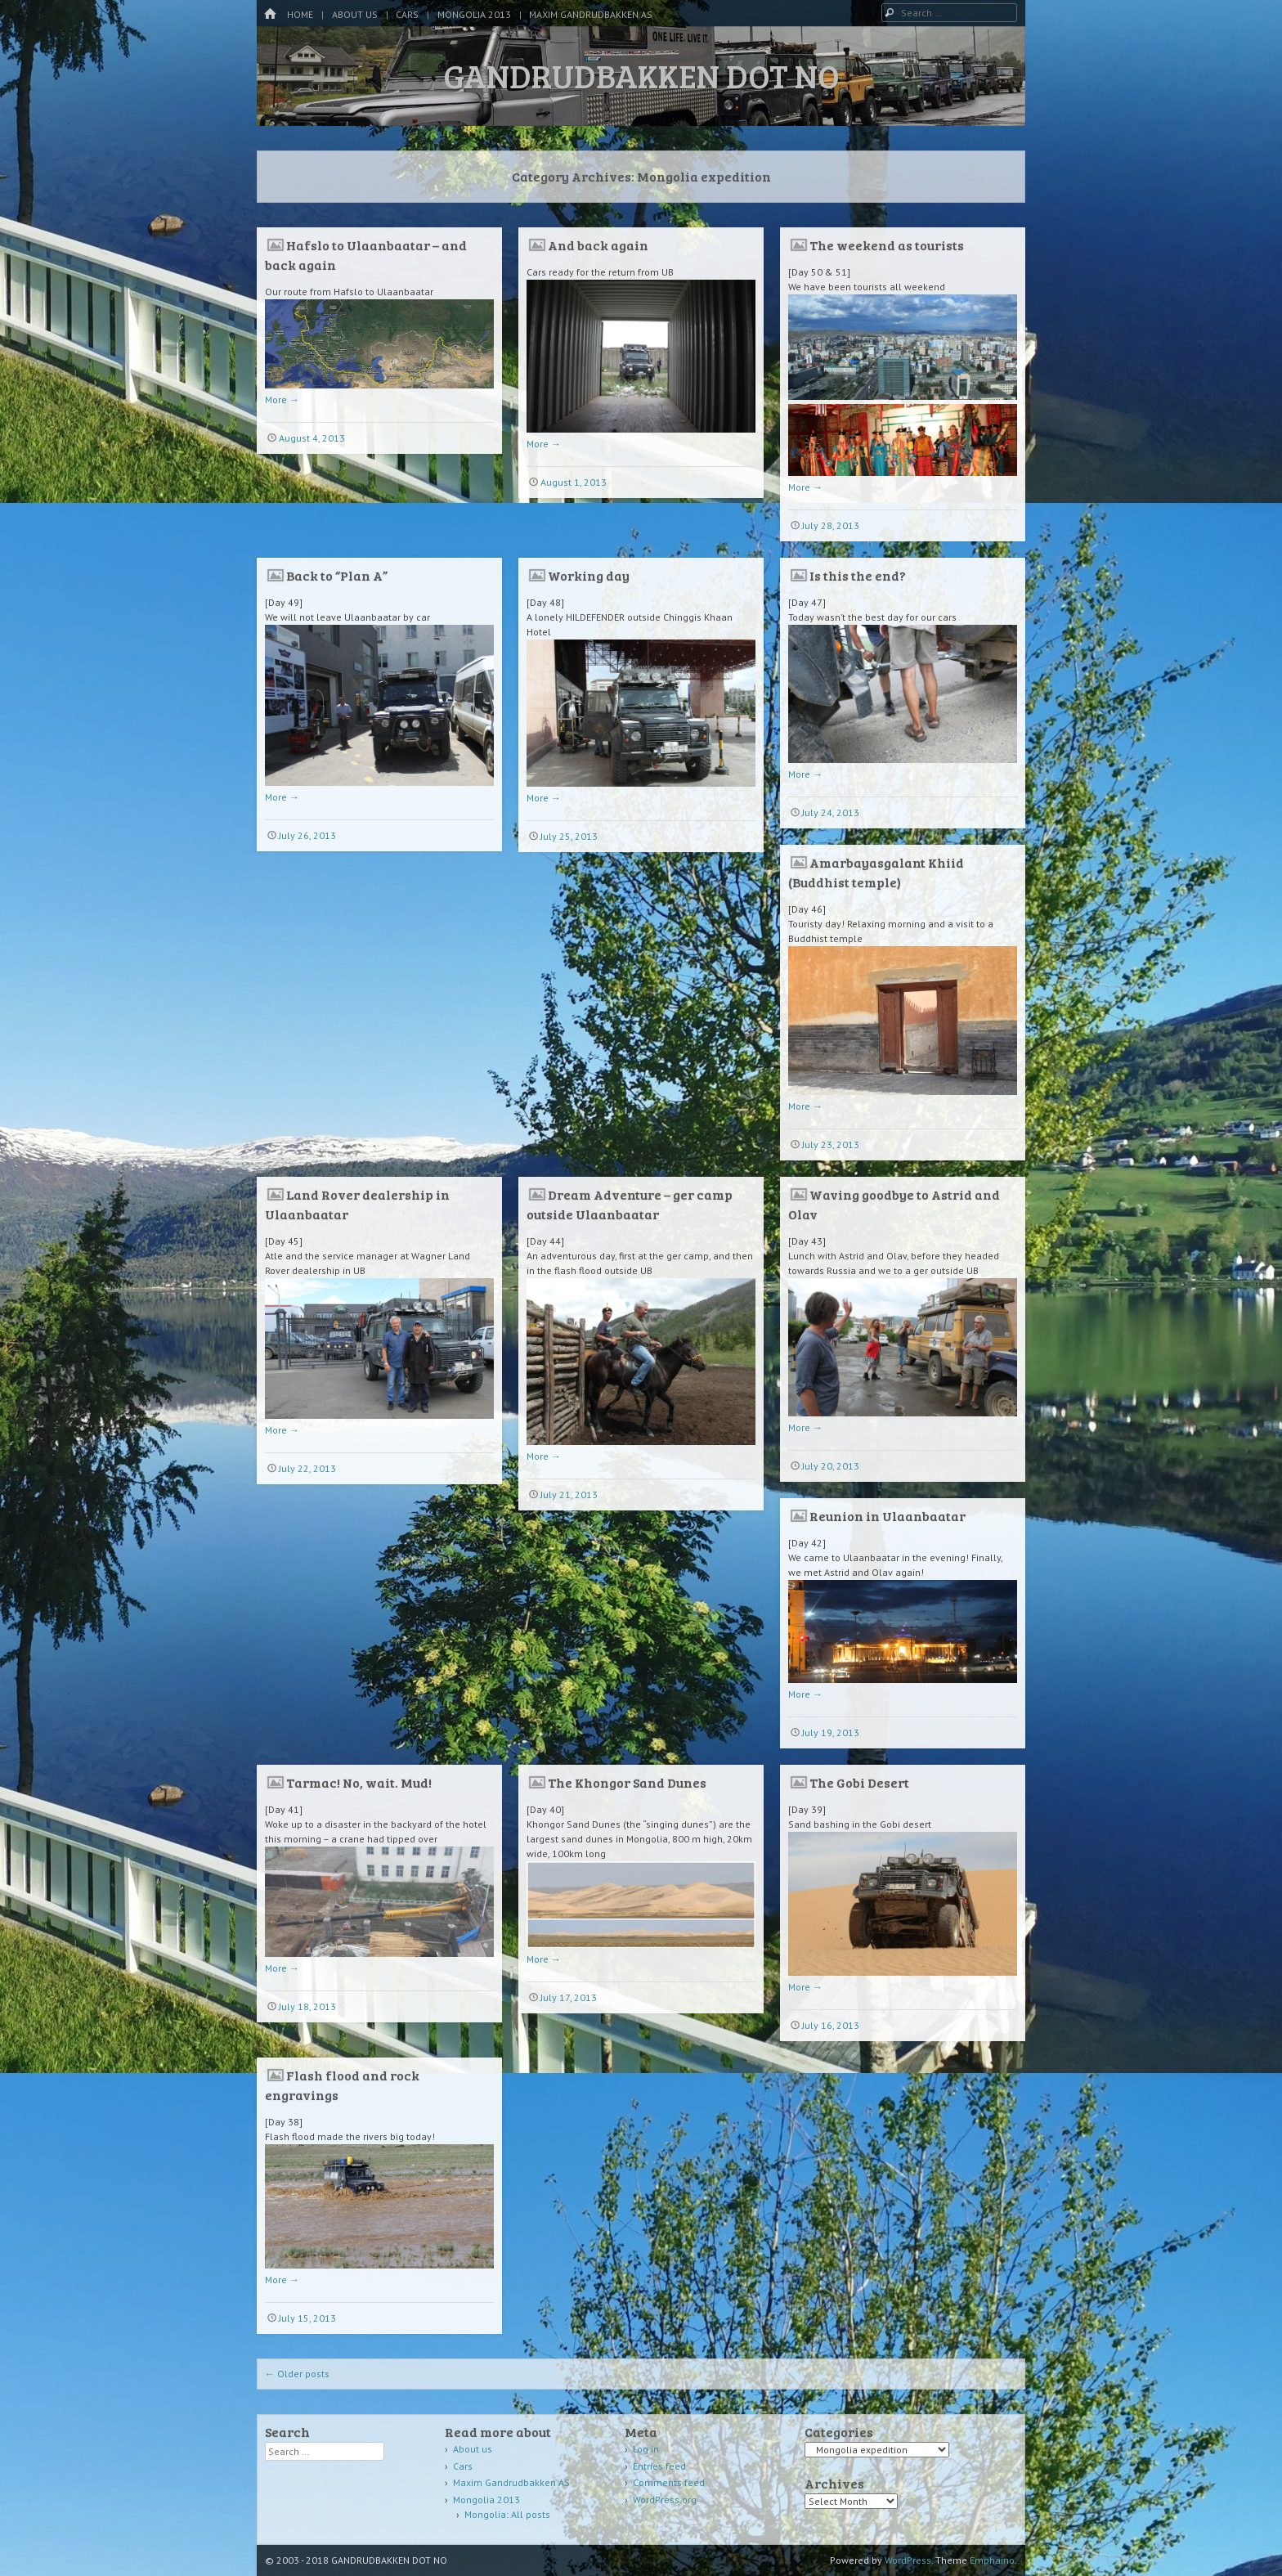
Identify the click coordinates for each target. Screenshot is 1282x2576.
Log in (646, 2449)
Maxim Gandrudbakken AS (590, 14)
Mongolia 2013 (474, 14)
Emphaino (992, 2560)
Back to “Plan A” (337, 575)
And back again (598, 245)
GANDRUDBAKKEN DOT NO (641, 75)
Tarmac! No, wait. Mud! (359, 1782)
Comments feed (669, 2482)
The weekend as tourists (886, 245)
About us (355, 14)
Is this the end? (857, 575)
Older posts (297, 2373)
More (282, 399)
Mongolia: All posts (507, 2514)
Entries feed (659, 2466)
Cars (407, 14)
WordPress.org (665, 2499)
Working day (589, 575)
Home (300, 14)
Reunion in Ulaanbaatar (887, 1515)
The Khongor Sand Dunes (627, 1782)
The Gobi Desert (859, 1782)
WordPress (908, 2560)
